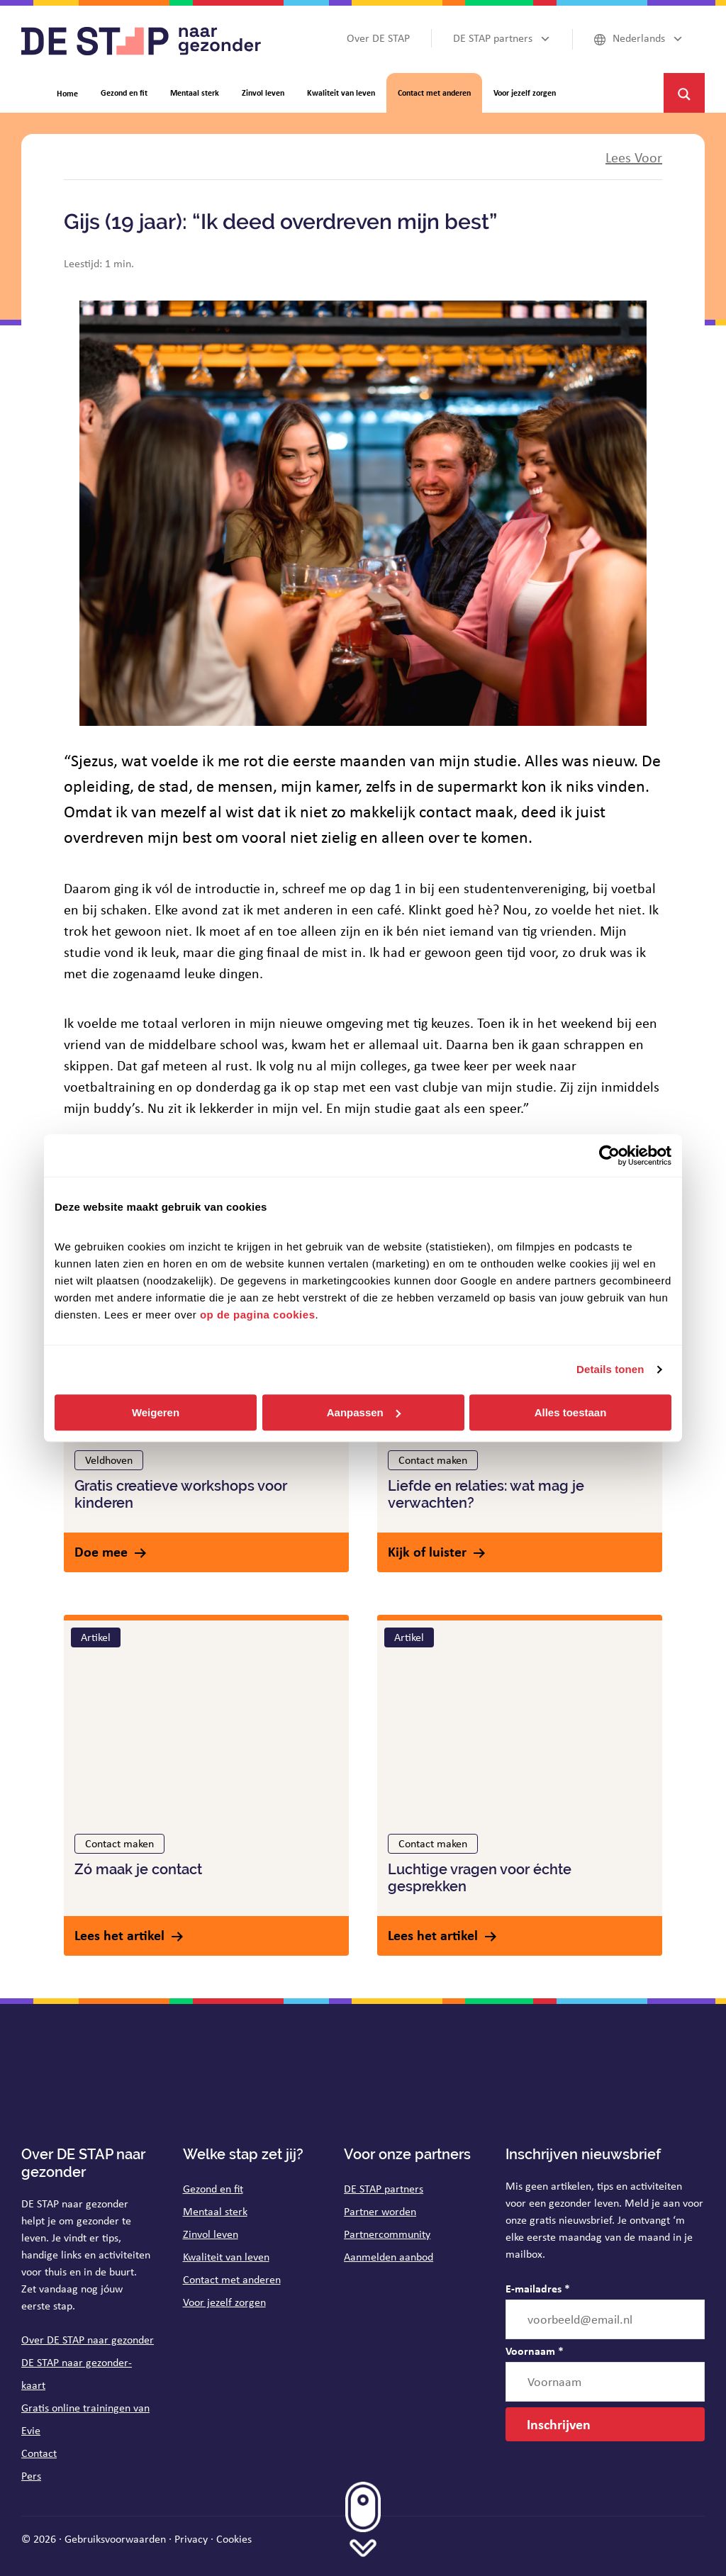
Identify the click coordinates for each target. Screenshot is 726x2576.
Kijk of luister (427, 1551)
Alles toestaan (571, 1412)
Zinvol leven (210, 2234)
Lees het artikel (119, 1934)
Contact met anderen (232, 2279)
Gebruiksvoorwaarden (115, 2538)
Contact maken (432, 1459)
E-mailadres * (538, 2288)
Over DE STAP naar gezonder (87, 2339)
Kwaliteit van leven (226, 2256)
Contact (39, 2453)
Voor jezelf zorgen (224, 2302)
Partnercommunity (387, 2234)
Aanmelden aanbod (388, 2256)
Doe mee (101, 1551)
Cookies (234, 2538)
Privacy (191, 2538)
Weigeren (155, 1412)
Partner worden (380, 2211)
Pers (31, 2475)
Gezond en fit (213, 2188)
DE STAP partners (383, 2188)
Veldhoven (109, 1459)
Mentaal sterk (215, 2211)
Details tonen (610, 1369)
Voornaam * (535, 2350)
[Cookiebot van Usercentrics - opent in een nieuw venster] (609, 1155)
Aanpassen (364, 1412)
